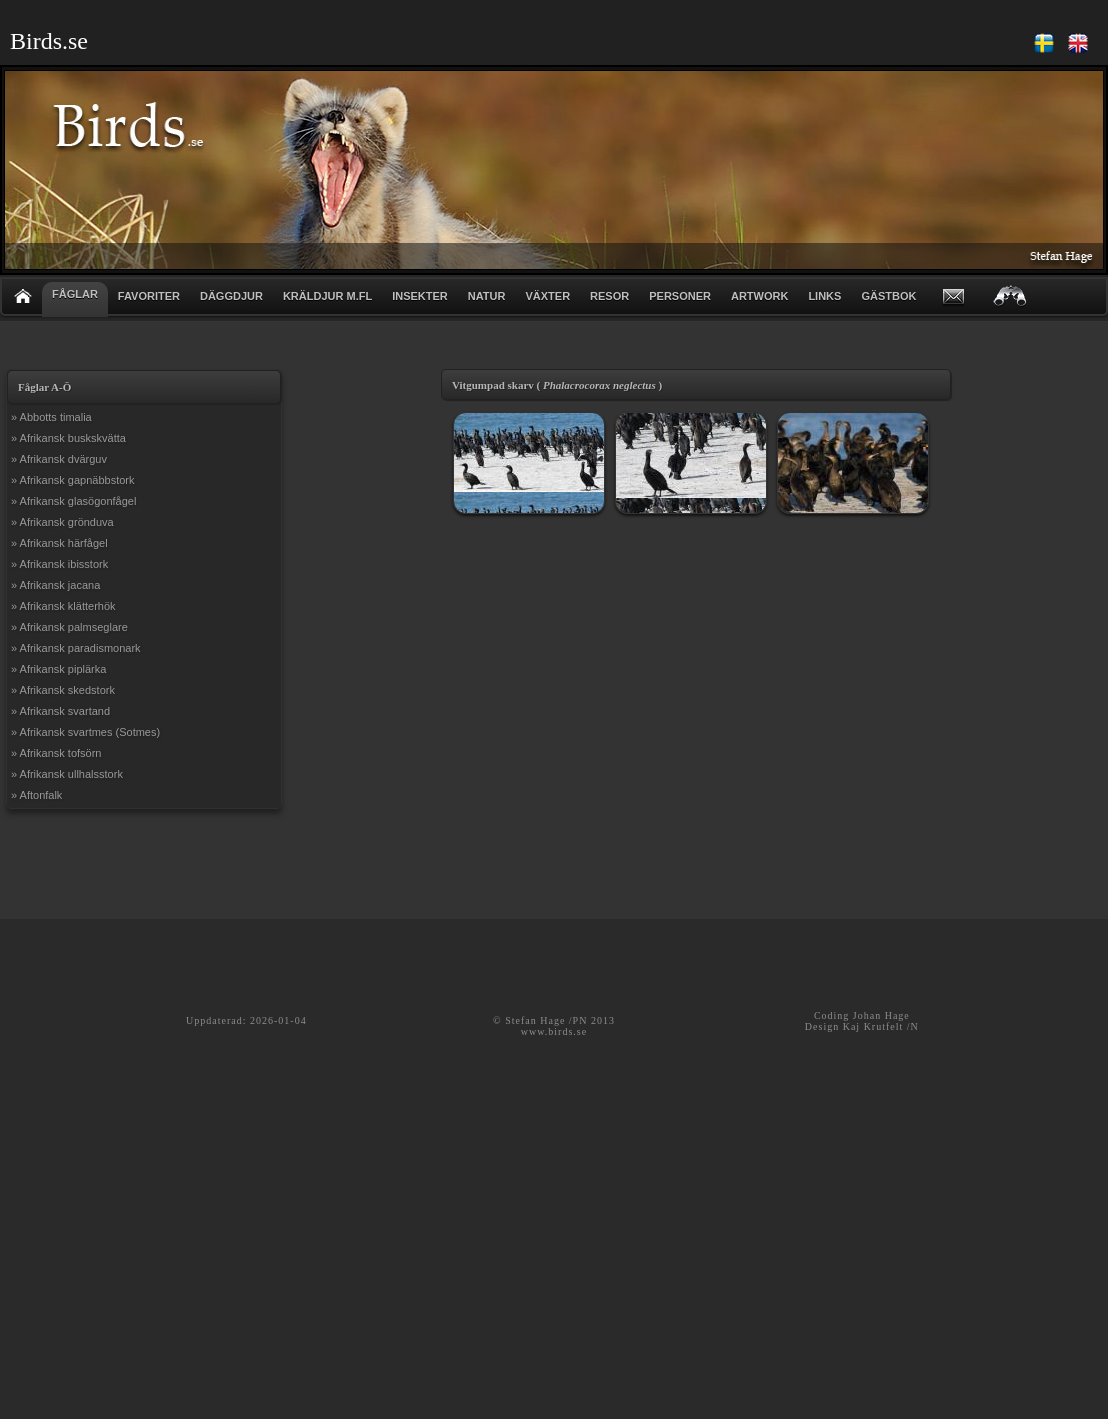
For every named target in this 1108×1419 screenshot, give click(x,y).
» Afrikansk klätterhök (63, 606)
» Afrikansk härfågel (59, 543)
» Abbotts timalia (51, 417)
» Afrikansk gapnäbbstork (73, 480)
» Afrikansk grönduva (62, 522)
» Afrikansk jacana (55, 585)
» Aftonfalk (36, 795)
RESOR (609, 296)
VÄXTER (547, 296)
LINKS (824, 296)
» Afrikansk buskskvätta (68, 438)
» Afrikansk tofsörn (56, 753)
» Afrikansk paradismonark (76, 648)
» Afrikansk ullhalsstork (67, 774)
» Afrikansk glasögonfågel (73, 501)
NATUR (487, 296)
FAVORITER (149, 296)
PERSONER (680, 296)
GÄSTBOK (888, 296)
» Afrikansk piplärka (58, 669)
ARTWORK (759, 296)
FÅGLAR (75, 294)
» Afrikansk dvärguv (59, 459)
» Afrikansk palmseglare (69, 627)
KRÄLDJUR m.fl (327, 296)
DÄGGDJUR (231, 296)
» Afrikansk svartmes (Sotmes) (85, 732)
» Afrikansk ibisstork (59, 564)
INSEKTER (420, 296)
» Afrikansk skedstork (63, 690)
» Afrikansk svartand (60, 711)
